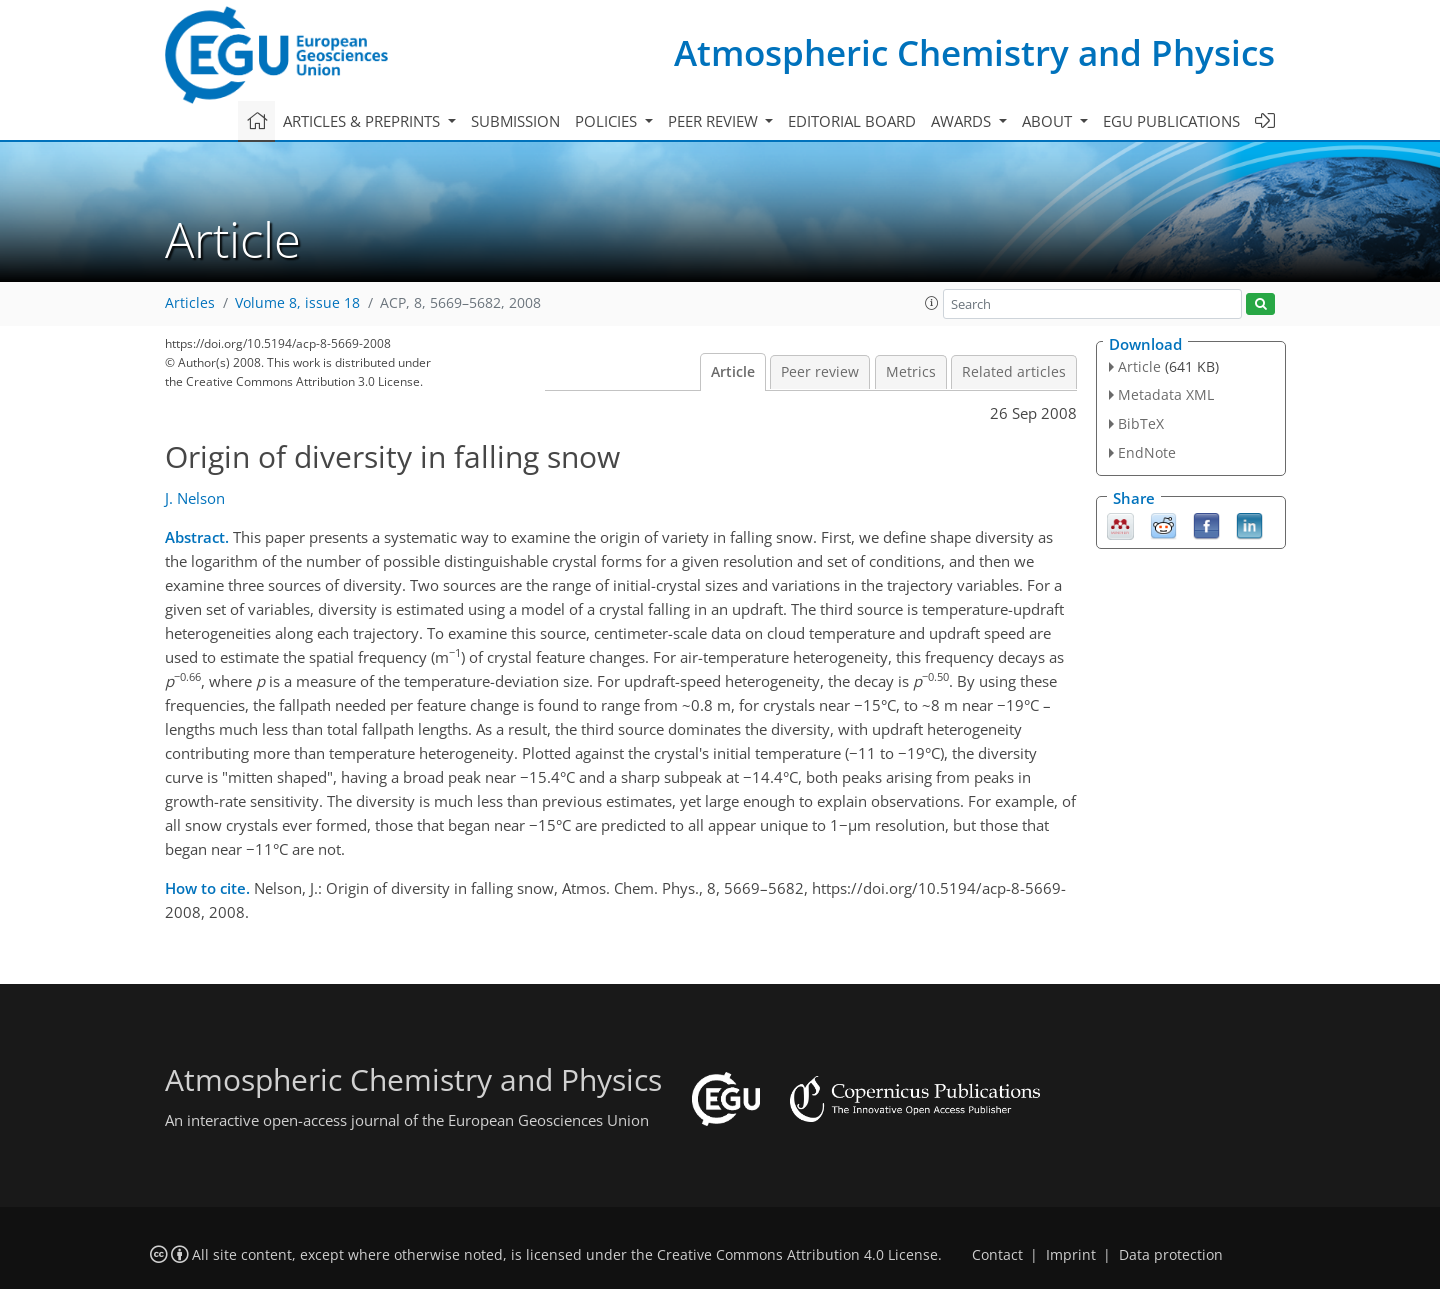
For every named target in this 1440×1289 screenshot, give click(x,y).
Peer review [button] (715, 121)
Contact (997, 1255)
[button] (932, 303)
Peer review (820, 372)
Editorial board (852, 121)
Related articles (1014, 372)
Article (733, 372)
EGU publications (1171, 121)
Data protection (1171, 1255)
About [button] (1049, 121)
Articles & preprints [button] (363, 121)
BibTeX (1141, 423)
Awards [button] (963, 121)
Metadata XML (1166, 394)
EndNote (1147, 452)
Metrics (911, 372)
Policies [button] (608, 121)
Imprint (1071, 1255)
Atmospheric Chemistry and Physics (974, 52)
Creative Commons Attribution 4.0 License (797, 1255)
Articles (190, 303)
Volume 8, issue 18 (297, 303)
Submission (515, 121)
